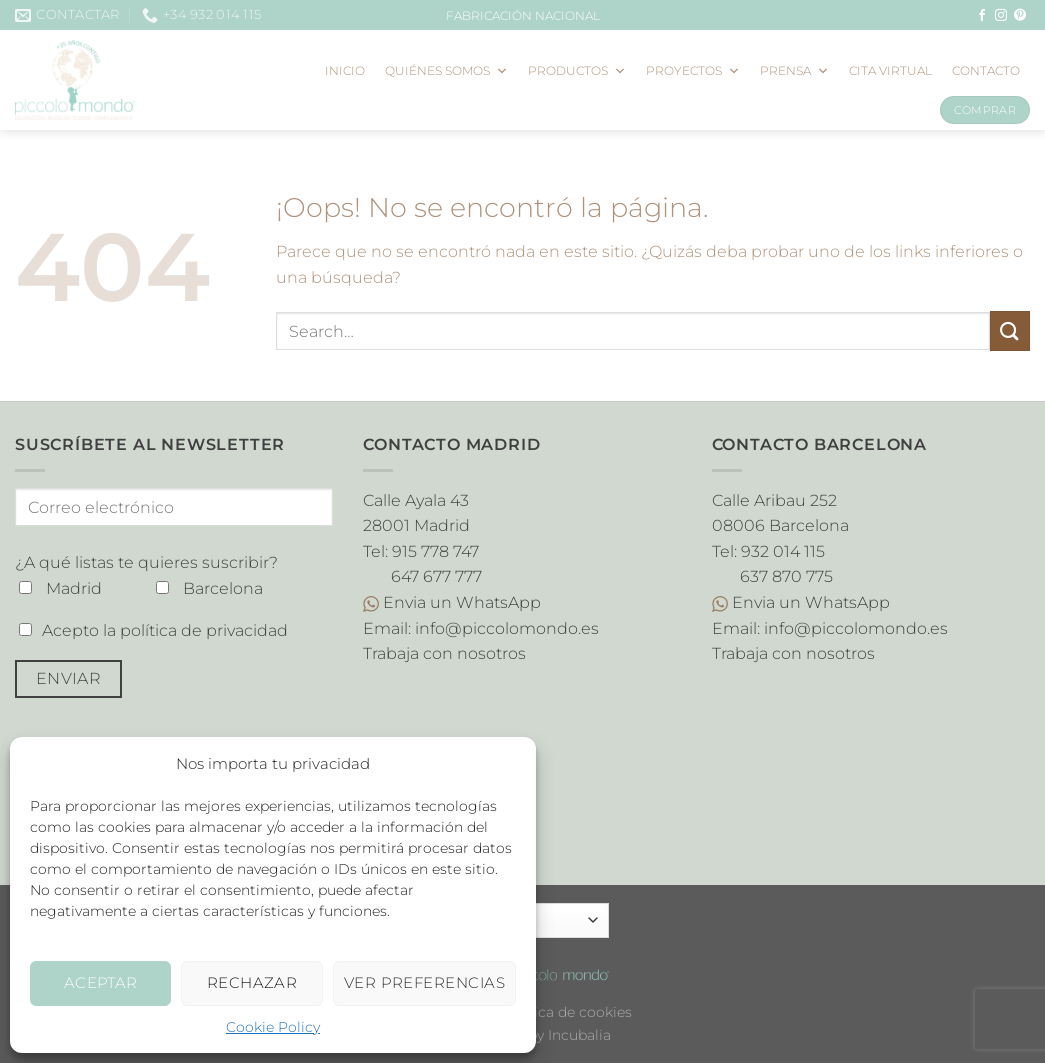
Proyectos (693, 70)
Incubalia (579, 1035)
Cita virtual (890, 70)
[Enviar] (1010, 330)
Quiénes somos (446, 70)
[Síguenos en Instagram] (1001, 16)
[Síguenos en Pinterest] (1020, 16)
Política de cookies (566, 1012)
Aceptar (101, 982)
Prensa (794, 70)
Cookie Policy (273, 1027)
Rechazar (252, 982)
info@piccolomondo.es (507, 628)
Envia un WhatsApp (452, 602)
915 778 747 (435, 551)
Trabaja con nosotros (444, 653)
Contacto (986, 70)
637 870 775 (786, 576)
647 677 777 (436, 576)
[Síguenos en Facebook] (982, 16)
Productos (577, 70)
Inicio (345, 70)
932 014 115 (783, 551)
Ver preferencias (424, 982)
